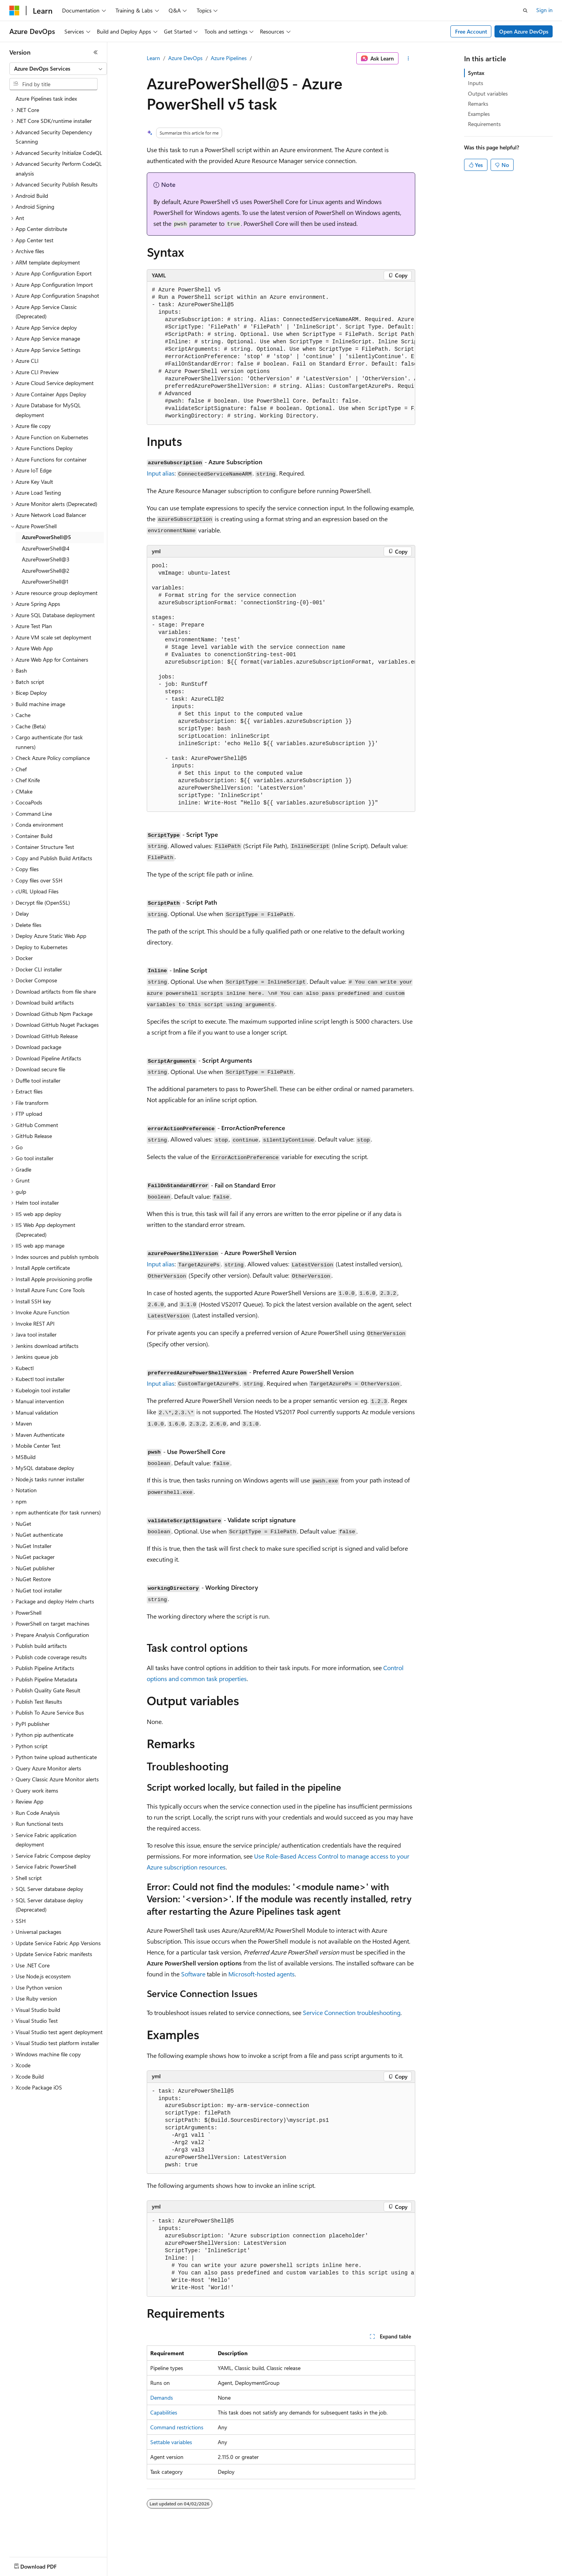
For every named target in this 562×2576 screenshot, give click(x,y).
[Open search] (525, 11)
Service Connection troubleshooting (351, 2012)
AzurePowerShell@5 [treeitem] (46, 537)
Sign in (544, 10)
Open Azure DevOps (523, 31)
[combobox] (58, 68)
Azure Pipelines (229, 58)
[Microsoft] (14, 10)
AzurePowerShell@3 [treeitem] (45, 559)
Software (193, 1974)
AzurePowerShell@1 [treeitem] (45, 581)
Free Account (471, 31)
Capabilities (163, 2412)
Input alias (160, 473)
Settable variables (171, 2442)
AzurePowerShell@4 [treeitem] (45, 548)
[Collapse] (95, 52)
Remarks (478, 103)
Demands (161, 2397)
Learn (153, 58)
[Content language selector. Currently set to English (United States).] (45, 2564)
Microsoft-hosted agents (261, 1974)
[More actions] (408, 58)
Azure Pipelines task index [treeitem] (46, 98)
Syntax (476, 72)
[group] (281, 353)
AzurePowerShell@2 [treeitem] (45, 570)
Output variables (488, 93)
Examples (479, 113)
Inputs (475, 83)
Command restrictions (176, 2427)
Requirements (484, 124)
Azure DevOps (185, 58)
